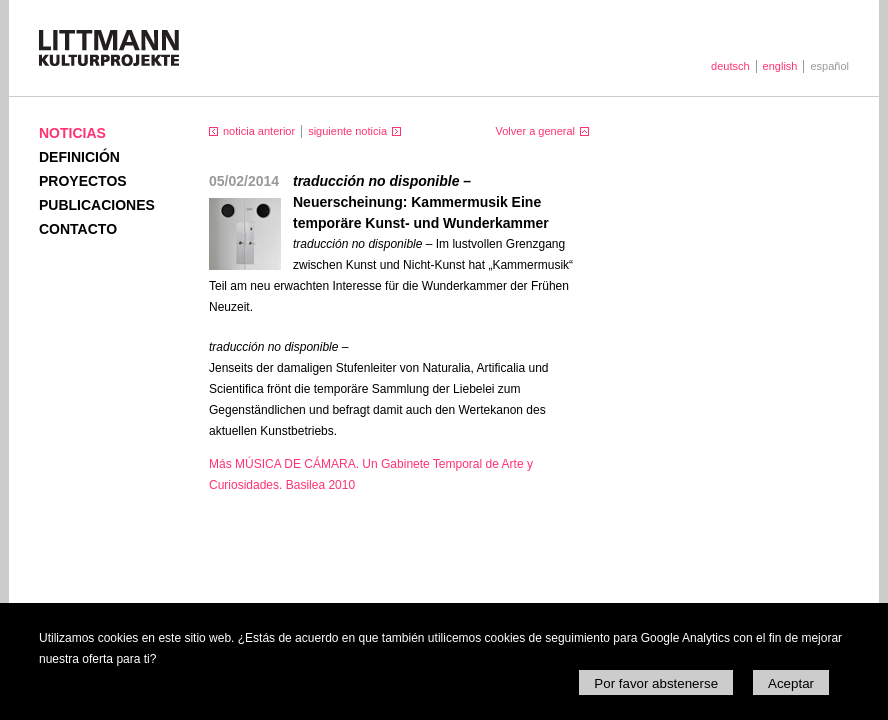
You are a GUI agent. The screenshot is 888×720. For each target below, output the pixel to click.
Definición (79, 157)
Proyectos (83, 181)
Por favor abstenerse (656, 683)
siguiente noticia (347, 131)
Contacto (78, 229)
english (780, 66)
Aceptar (791, 683)
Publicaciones (97, 205)
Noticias (72, 133)
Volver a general (536, 131)
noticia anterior (259, 131)
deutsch (730, 66)
